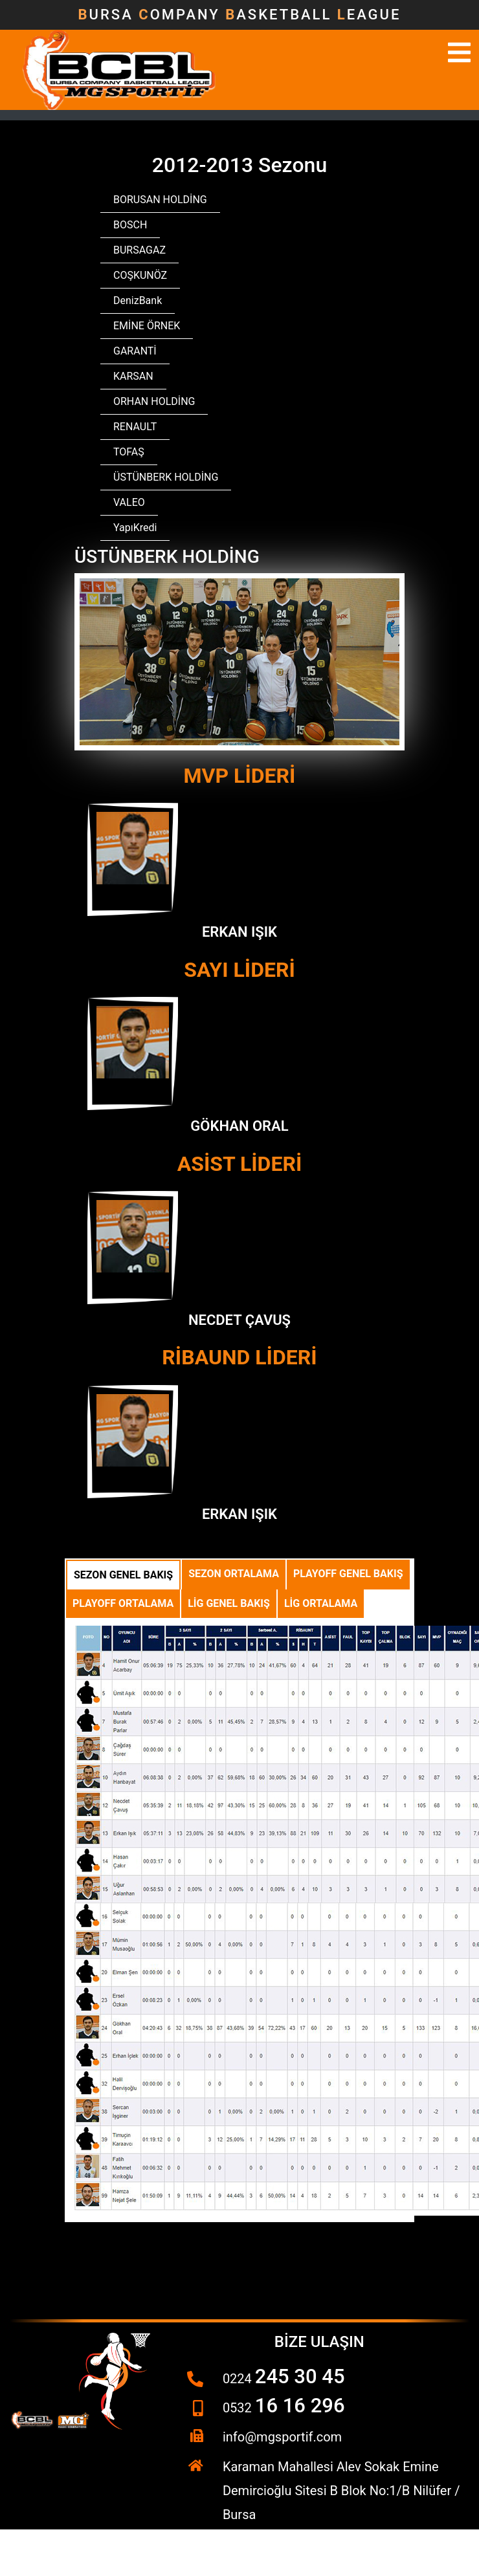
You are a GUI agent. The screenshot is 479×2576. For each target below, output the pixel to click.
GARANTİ (135, 351)
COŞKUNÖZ (140, 275)
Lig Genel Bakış (229, 1603)
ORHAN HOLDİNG (154, 401)
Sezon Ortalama (233, 1573)
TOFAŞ (128, 452)
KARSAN (133, 376)
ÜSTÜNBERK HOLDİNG (165, 477)
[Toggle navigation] (459, 52)
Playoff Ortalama (122, 1603)
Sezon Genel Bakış (123, 1575)
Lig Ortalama (320, 1603)
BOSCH (130, 225)
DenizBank (137, 300)
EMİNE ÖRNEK (146, 326)
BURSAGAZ (139, 250)
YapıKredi (135, 527)
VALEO (129, 502)
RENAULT (135, 426)
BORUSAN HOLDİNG (160, 199)
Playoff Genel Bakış (348, 1573)
